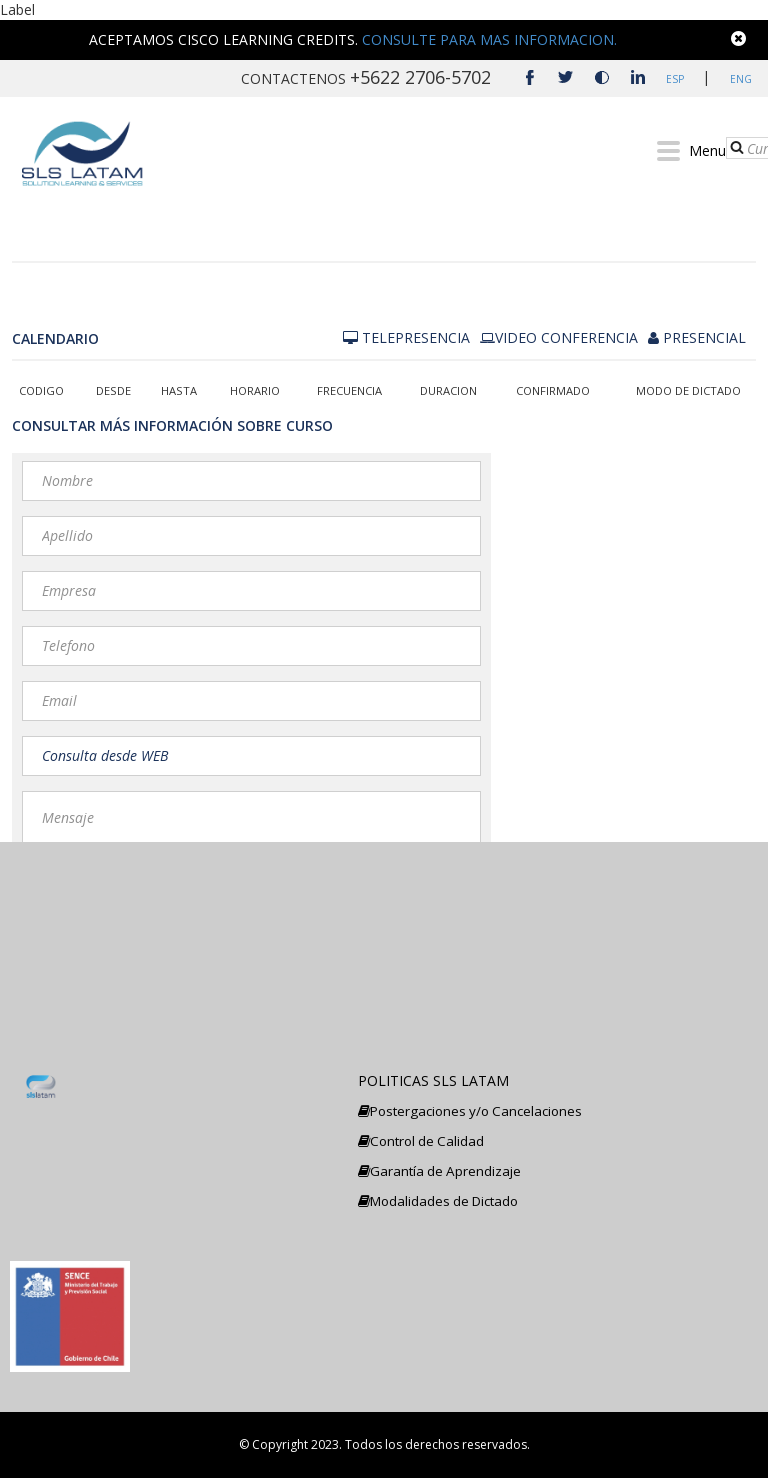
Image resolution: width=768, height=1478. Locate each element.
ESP (674, 79)
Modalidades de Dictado (438, 1201)
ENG (738, 79)
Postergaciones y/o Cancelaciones (470, 1111)
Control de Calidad (421, 1141)
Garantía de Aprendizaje (439, 1171)
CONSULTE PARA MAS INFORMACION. (489, 39)
